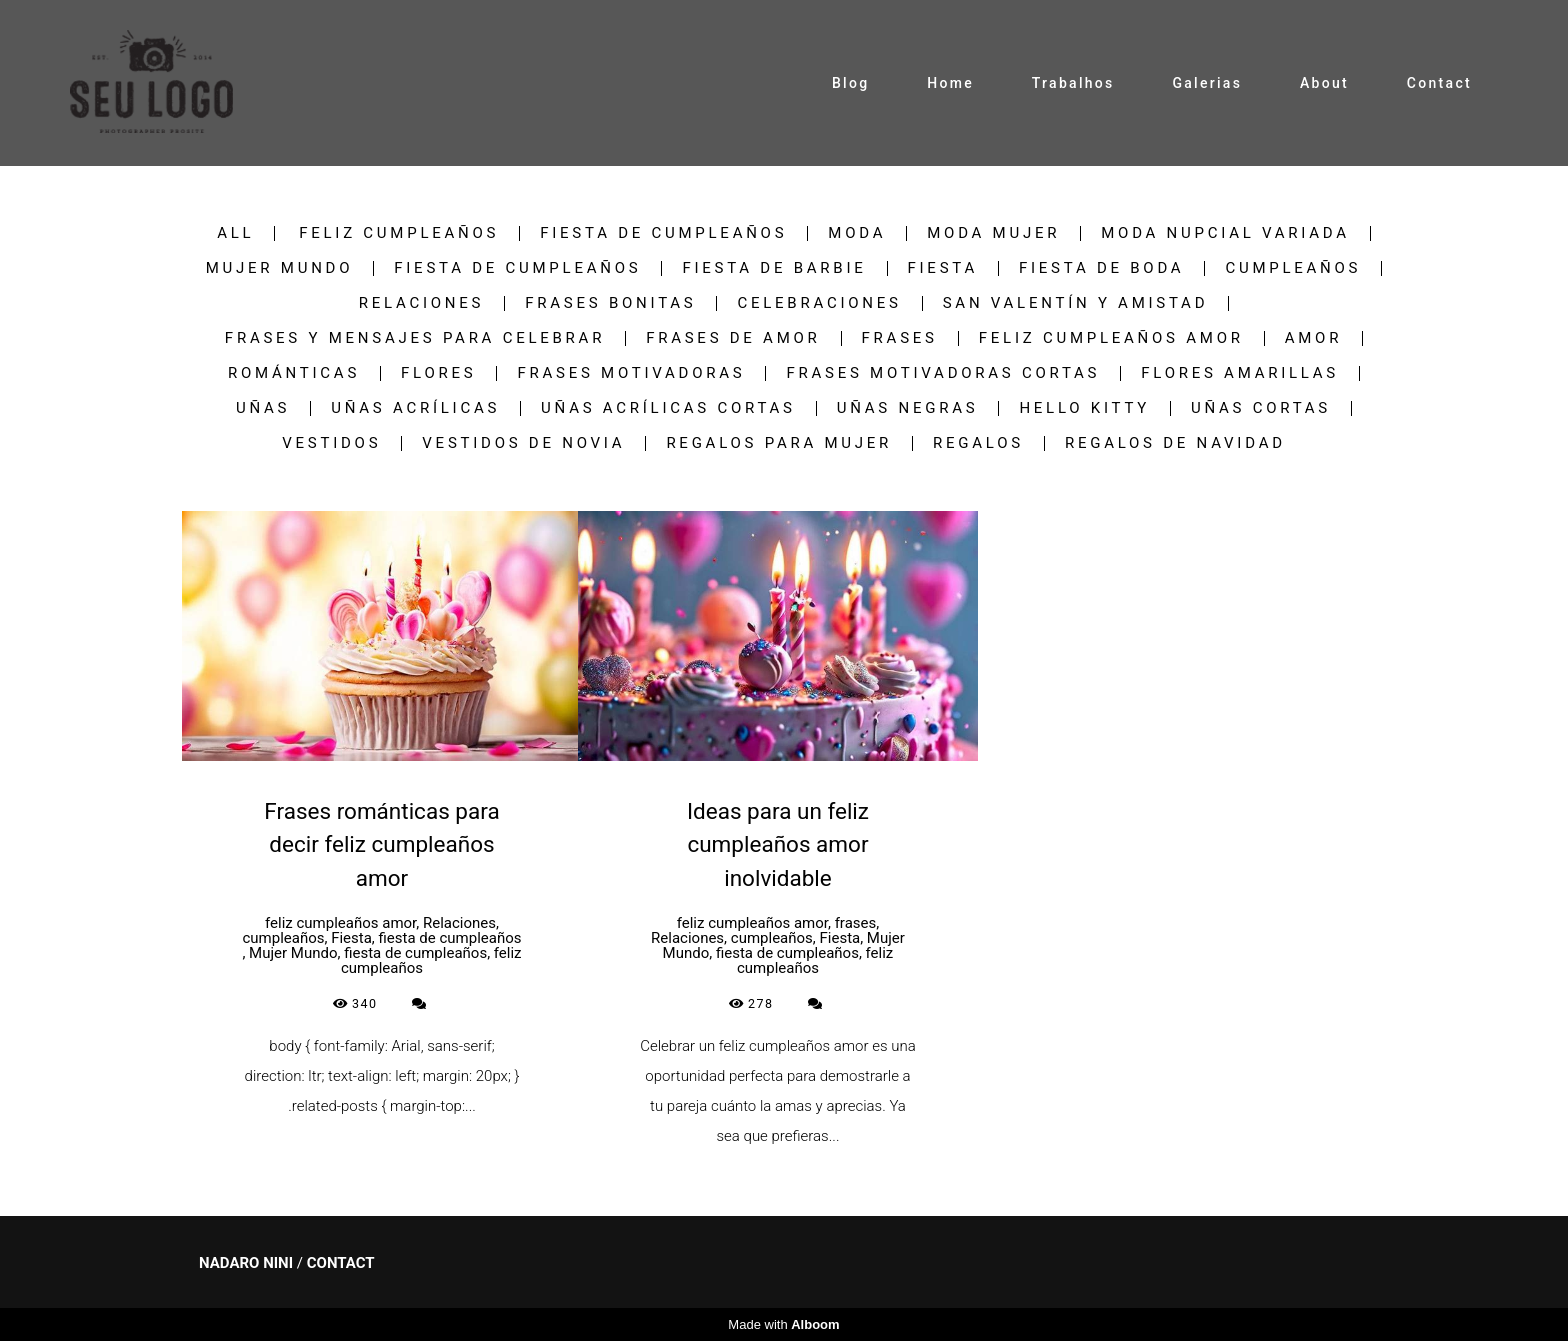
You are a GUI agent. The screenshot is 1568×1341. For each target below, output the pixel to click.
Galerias (1207, 83)
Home (950, 83)
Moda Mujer (993, 233)
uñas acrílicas (415, 408)
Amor (1313, 338)
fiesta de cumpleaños (663, 233)
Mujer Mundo (280, 268)
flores (438, 373)
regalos (978, 443)
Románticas (294, 373)
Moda (857, 233)
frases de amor (733, 338)
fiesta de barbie (774, 268)
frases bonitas (610, 303)
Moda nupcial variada (1225, 233)
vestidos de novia (523, 443)
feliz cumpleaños (399, 233)
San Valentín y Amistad (1076, 303)
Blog (851, 83)
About (1324, 83)
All (235, 233)
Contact (1439, 83)
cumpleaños (1293, 268)
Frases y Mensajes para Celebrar (415, 338)
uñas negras (908, 408)
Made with (783, 1324)
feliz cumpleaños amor (1111, 338)
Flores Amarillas (1240, 373)
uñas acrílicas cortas (668, 408)
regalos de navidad (1175, 443)
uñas (263, 408)
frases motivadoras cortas (943, 373)
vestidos (331, 443)
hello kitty (1084, 408)
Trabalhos (1073, 83)
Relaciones (422, 303)
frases (900, 338)
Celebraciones (819, 303)
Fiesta (943, 268)
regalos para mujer (779, 443)
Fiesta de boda (1101, 268)
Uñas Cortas (1261, 408)
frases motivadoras (631, 373)
